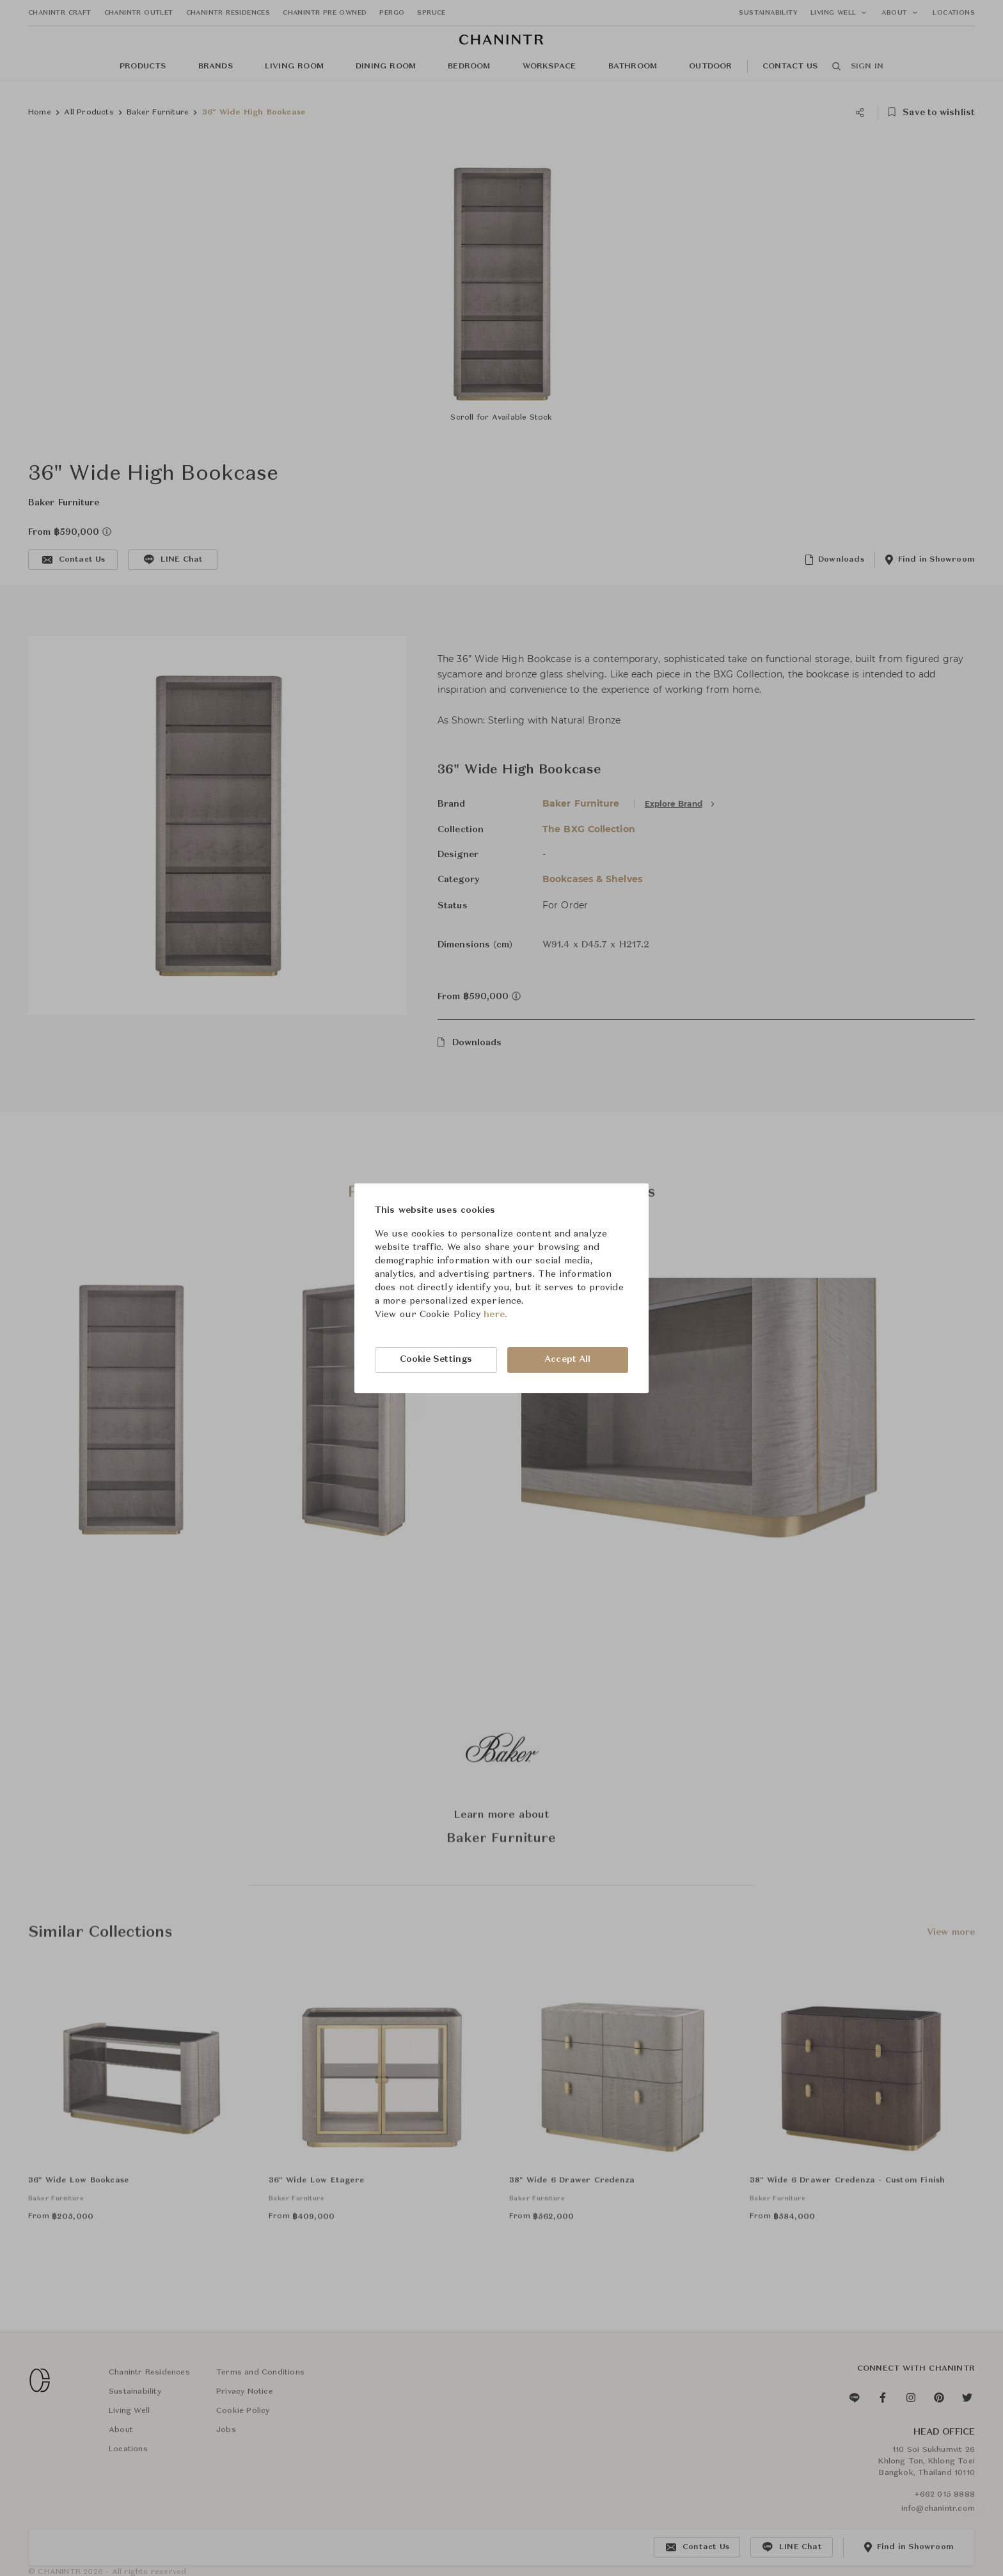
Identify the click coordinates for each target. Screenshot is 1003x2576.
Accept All (567, 1359)
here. (495, 1314)
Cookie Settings (436, 1359)
